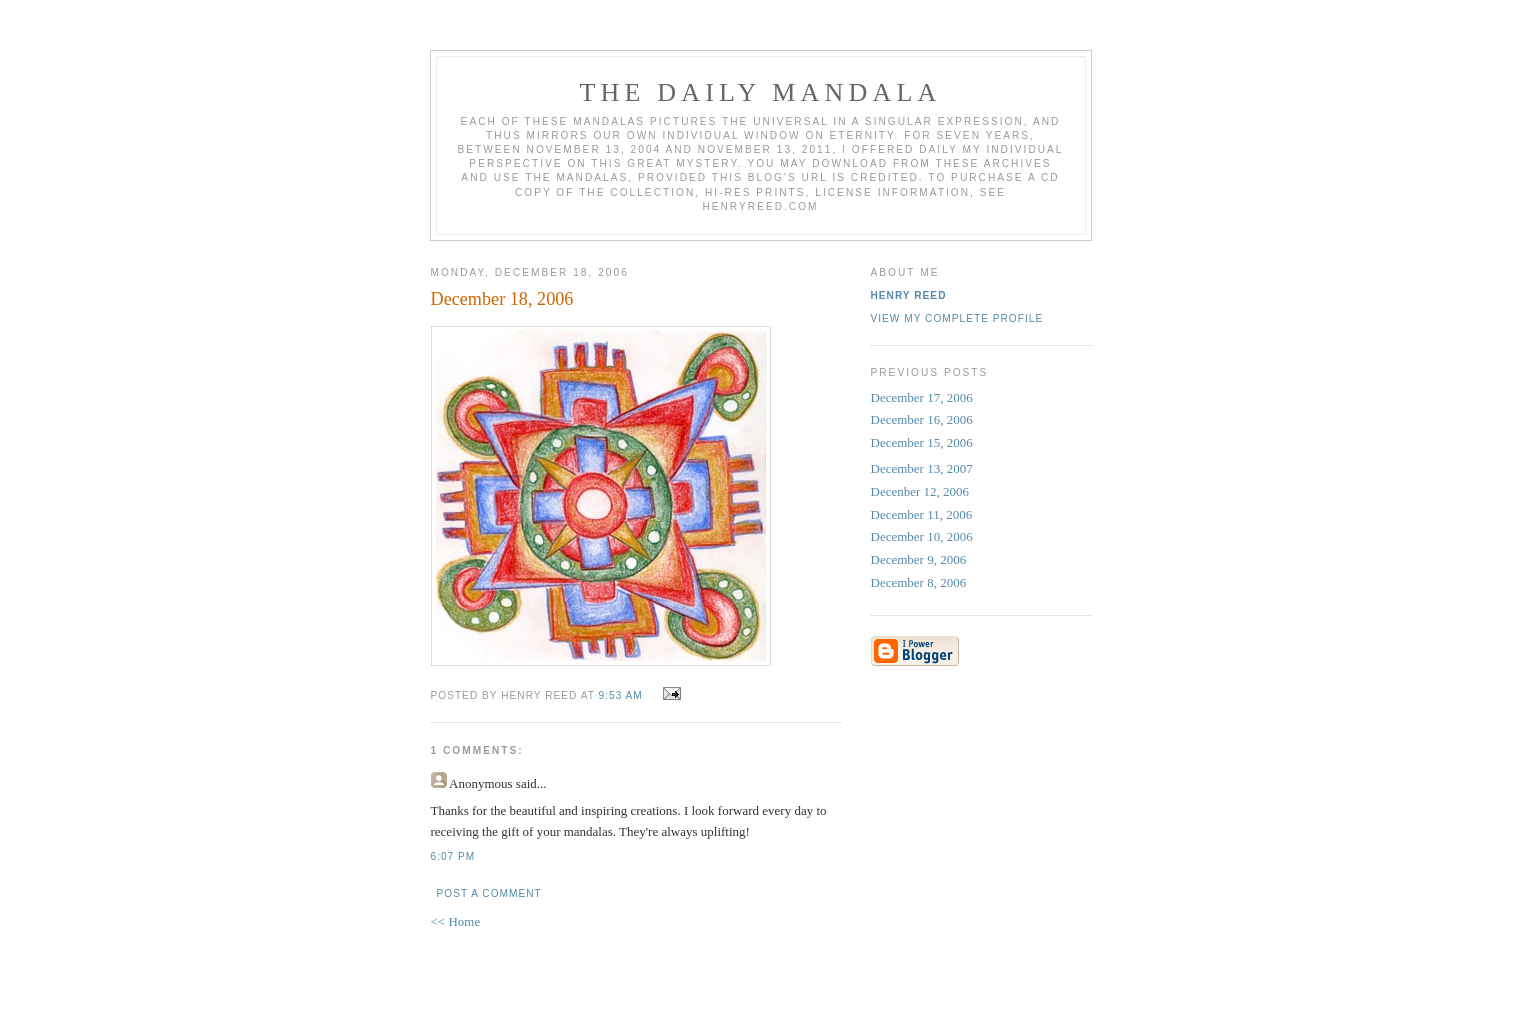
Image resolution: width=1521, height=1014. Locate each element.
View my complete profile (957, 318)
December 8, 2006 (919, 582)
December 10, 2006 (922, 536)
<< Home (456, 921)
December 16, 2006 (922, 419)
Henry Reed (909, 295)
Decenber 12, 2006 (920, 491)
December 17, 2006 (922, 397)
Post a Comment (489, 893)
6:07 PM (453, 856)
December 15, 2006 (922, 442)
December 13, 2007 (922, 468)
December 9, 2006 (919, 559)
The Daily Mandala (760, 92)
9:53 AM (621, 695)
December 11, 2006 (922, 514)
